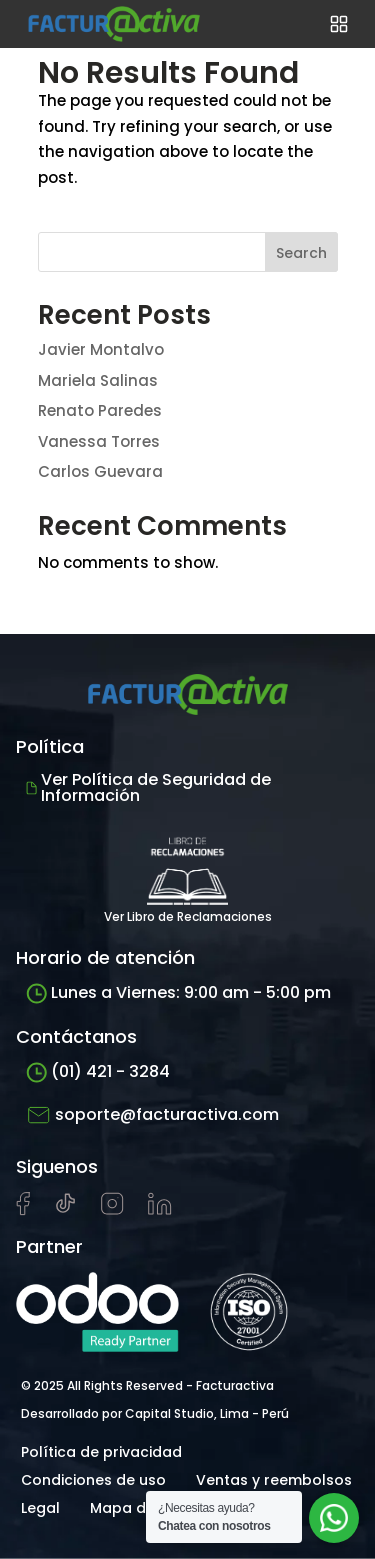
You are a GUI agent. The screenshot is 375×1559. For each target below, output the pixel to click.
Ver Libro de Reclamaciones (188, 874)
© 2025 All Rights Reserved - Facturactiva (147, 1385)
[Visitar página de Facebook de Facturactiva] (23, 1211)
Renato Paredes (100, 410)
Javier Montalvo (101, 349)
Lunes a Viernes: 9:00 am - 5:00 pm (178, 992)
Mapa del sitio (141, 1508)
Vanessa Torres (99, 441)
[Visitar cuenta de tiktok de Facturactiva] (65, 1210)
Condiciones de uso (93, 1480)
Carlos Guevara (100, 471)
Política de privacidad (101, 1452)
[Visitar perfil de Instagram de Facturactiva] (112, 1210)
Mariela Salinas (98, 380)
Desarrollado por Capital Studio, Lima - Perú (155, 1413)
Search (301, 253)
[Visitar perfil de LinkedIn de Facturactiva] (160, 1210)
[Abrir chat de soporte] (334, 1518)
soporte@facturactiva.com (152, 1115)
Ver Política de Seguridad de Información (148, 787)
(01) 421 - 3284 (98, 1071)
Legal (40, 1508)
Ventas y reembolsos (274, 1480)
